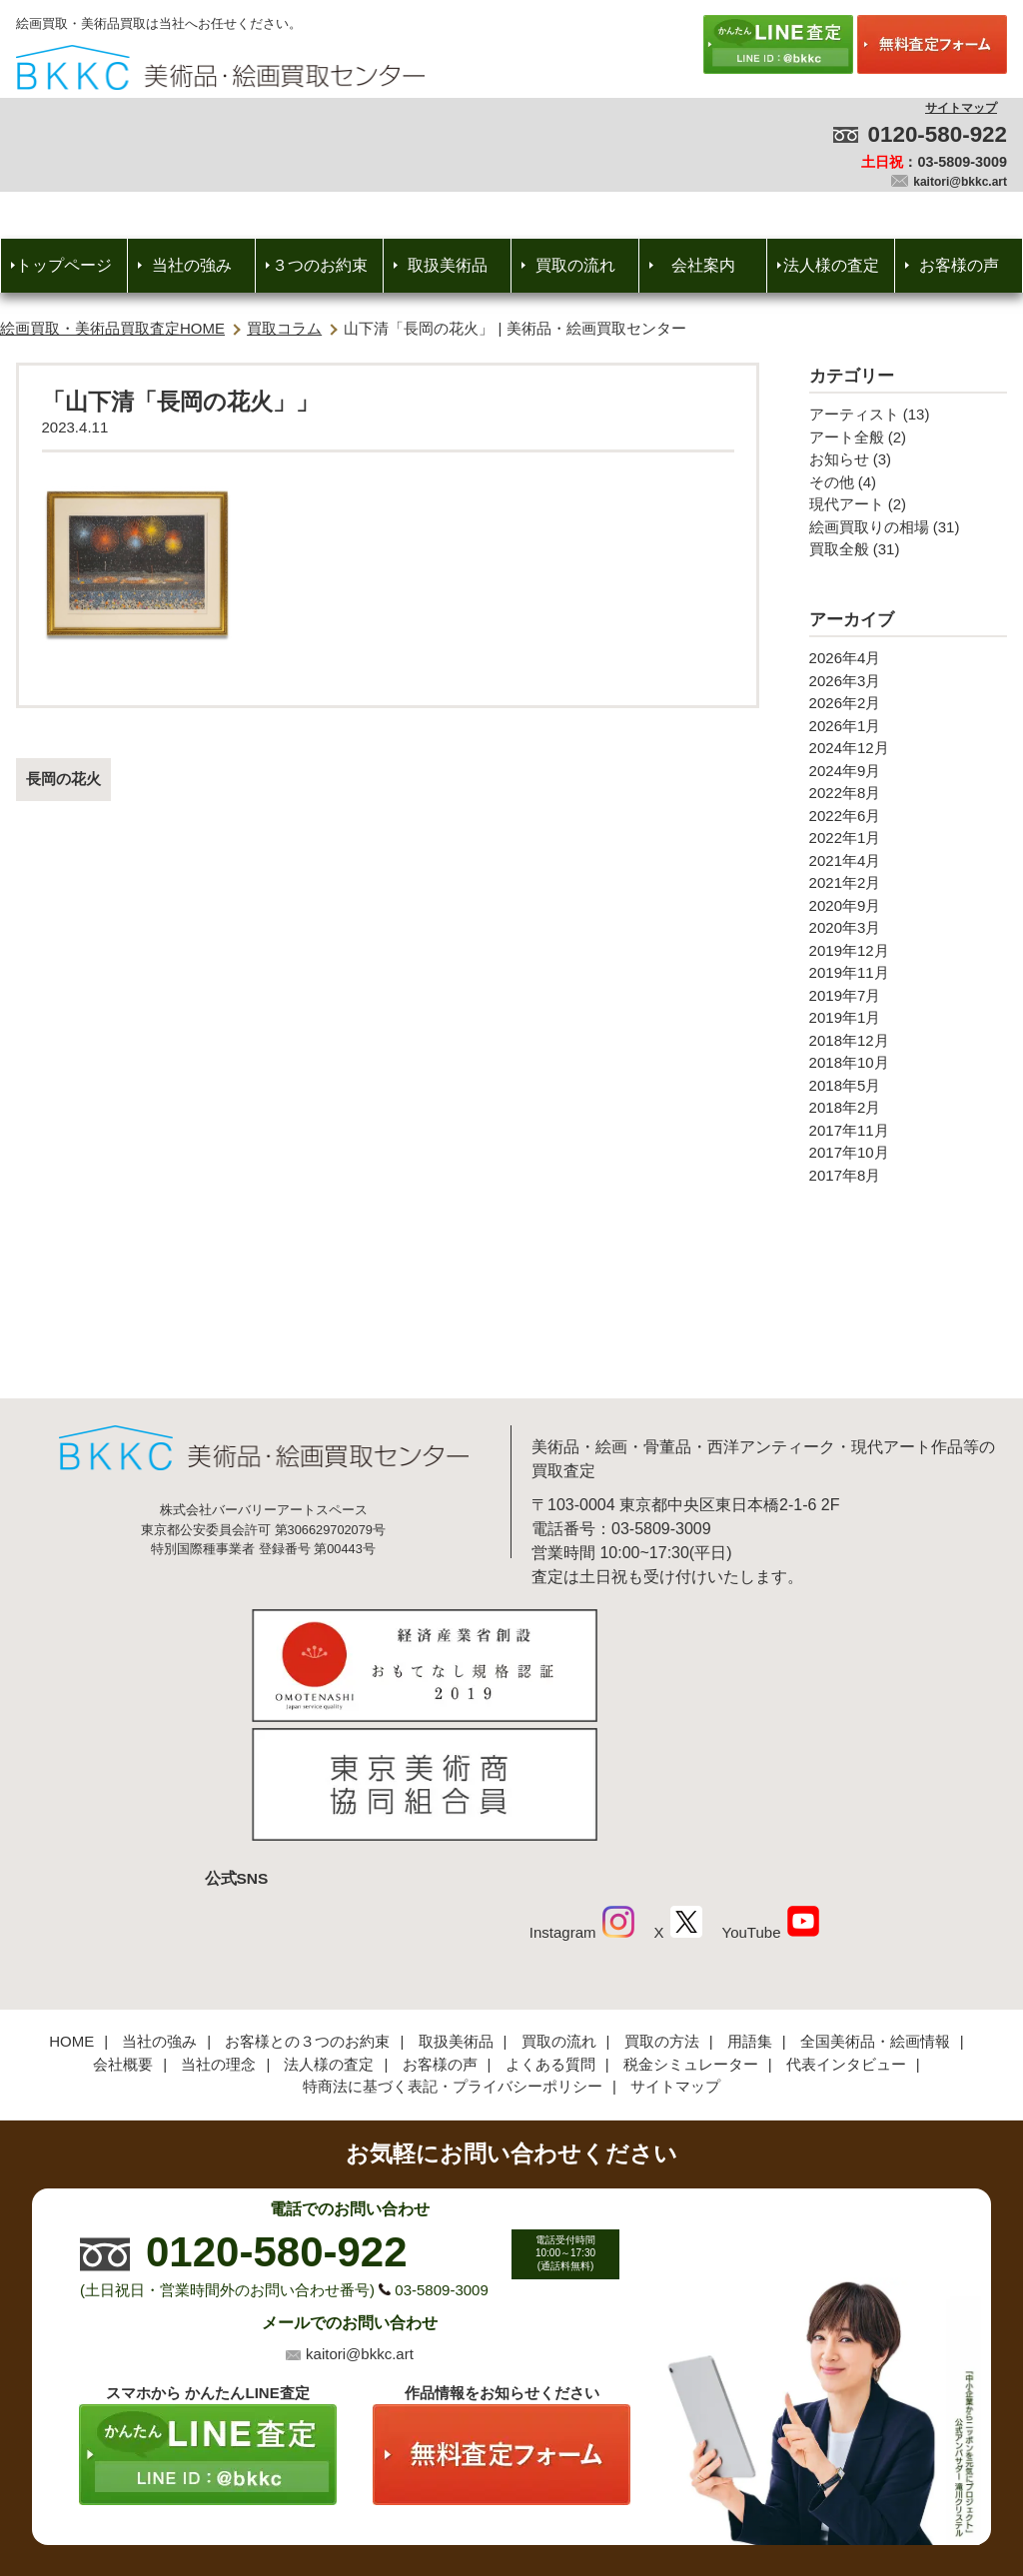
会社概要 (123, 1930)
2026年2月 (845, 702)
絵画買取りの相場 (869, 526)
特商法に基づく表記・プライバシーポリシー (452, 1952)
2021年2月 (845, 882)
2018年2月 (845, 1107)
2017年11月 (849, 1130)
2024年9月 (845, 770)
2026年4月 (845, 657)
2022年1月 (845, 837)
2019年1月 (845, 1017)
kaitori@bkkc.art (960, 182)
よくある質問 (550, 1930)
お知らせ (839, 458)
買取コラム (284, 328)
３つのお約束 (320, 265)
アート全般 (846, 437)
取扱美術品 (448, 265)
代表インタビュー (846, 1930)
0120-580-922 (937, 134)
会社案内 (703, 265)
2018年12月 (849, 1040)
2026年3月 (845, 680)
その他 (831, 481)
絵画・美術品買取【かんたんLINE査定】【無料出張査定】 (220, 67)
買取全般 (839, 548)
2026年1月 (845, 725)
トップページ (64, 265)
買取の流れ (575, 265)
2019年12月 (849, 950)
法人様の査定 (831, 265)
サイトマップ (961, 108)
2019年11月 (849, 972)
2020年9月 (845, 905)
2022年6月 (845, 815)
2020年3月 (845, 927)
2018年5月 (845, 1085)
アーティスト (854, 414)
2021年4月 (845, 860)
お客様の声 (959, 265)
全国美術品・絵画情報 (875, 1907)
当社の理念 (218, 1930)
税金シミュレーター (690, 1930)
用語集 (749, 1907)
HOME (71, 1907)
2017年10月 (849, 1152)
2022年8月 (845, 792)
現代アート (846, 503)
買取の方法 (661, 1907)
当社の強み (192, 265)
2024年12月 (849, 747)
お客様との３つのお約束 (307, 1907)
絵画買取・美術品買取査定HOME (112, 328)
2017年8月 (845, 1175)
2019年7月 (845, 995)
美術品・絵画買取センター (477, 2500)
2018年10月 (849, 1062)
